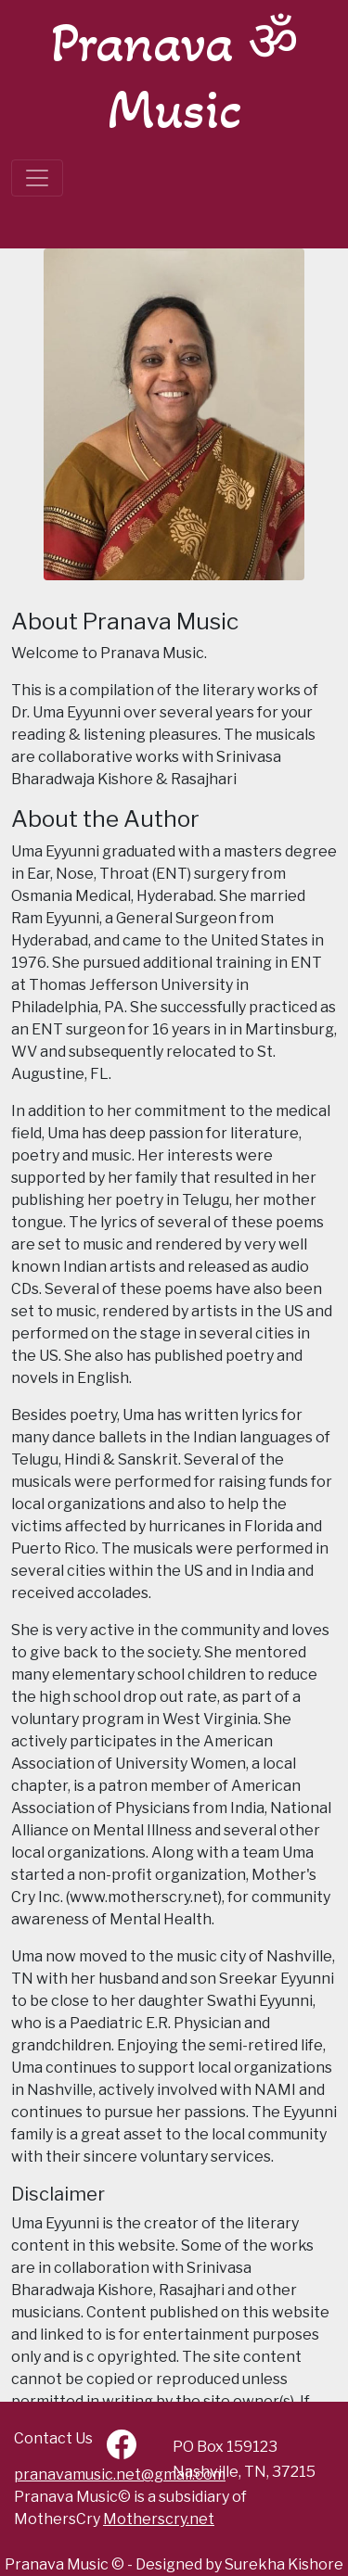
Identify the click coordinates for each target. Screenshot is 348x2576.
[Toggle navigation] (37, 178)
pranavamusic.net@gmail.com (120, 2474)
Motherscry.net (158, 2519)
